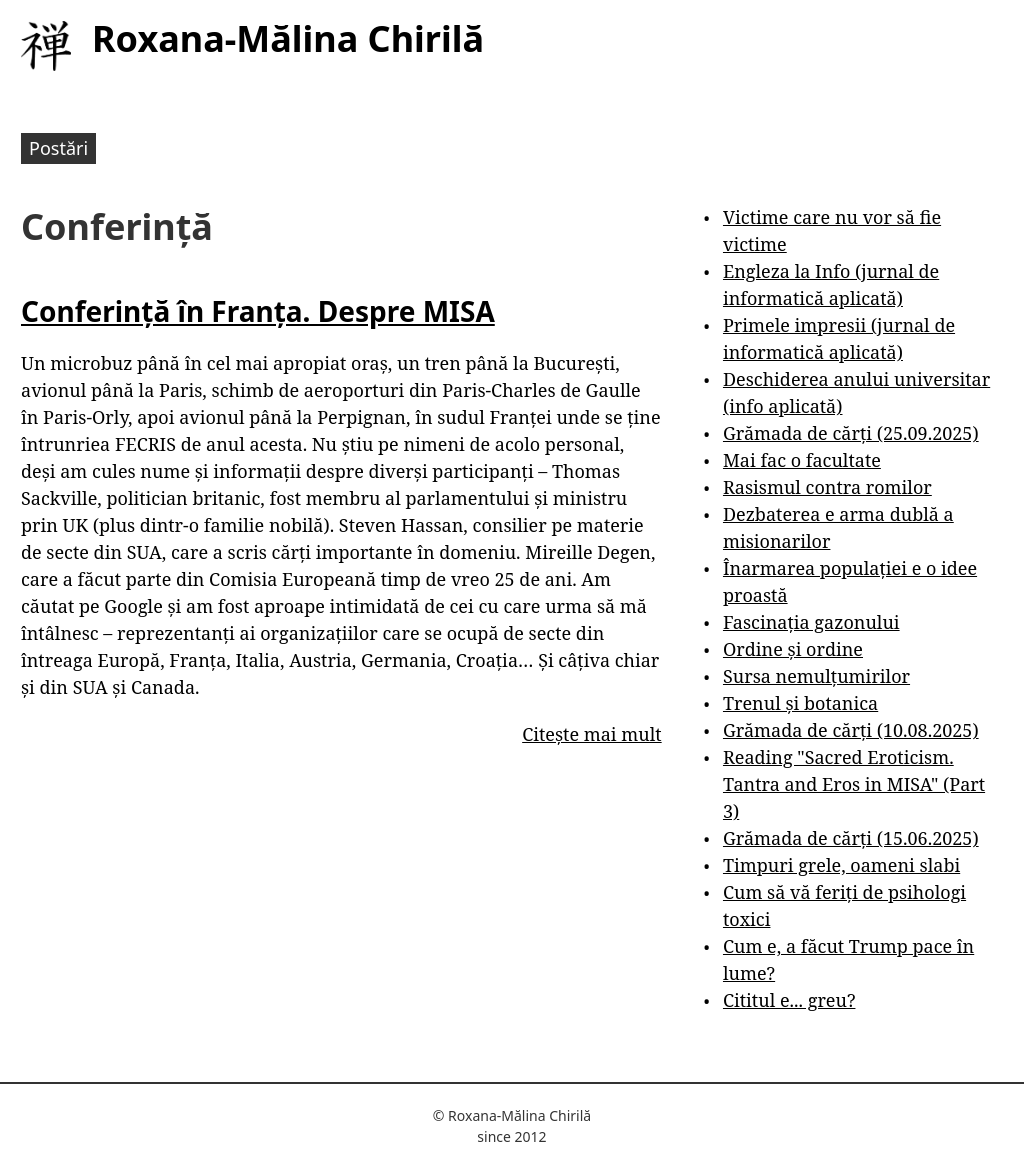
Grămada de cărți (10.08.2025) (851, 730)
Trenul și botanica (800, 703)
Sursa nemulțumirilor (816, 676)
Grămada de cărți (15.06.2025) (851, 838)
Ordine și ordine (793, 649)
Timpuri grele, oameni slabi (841, 865)
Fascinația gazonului (811, 622)
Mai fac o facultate (802, 460)
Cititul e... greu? (789, 1000)
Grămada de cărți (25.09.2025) (851, 433)
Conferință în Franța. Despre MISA (258, 311)
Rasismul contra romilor (827, 487)
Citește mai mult (591, 734)
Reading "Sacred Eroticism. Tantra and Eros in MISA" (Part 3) (854, 784)
